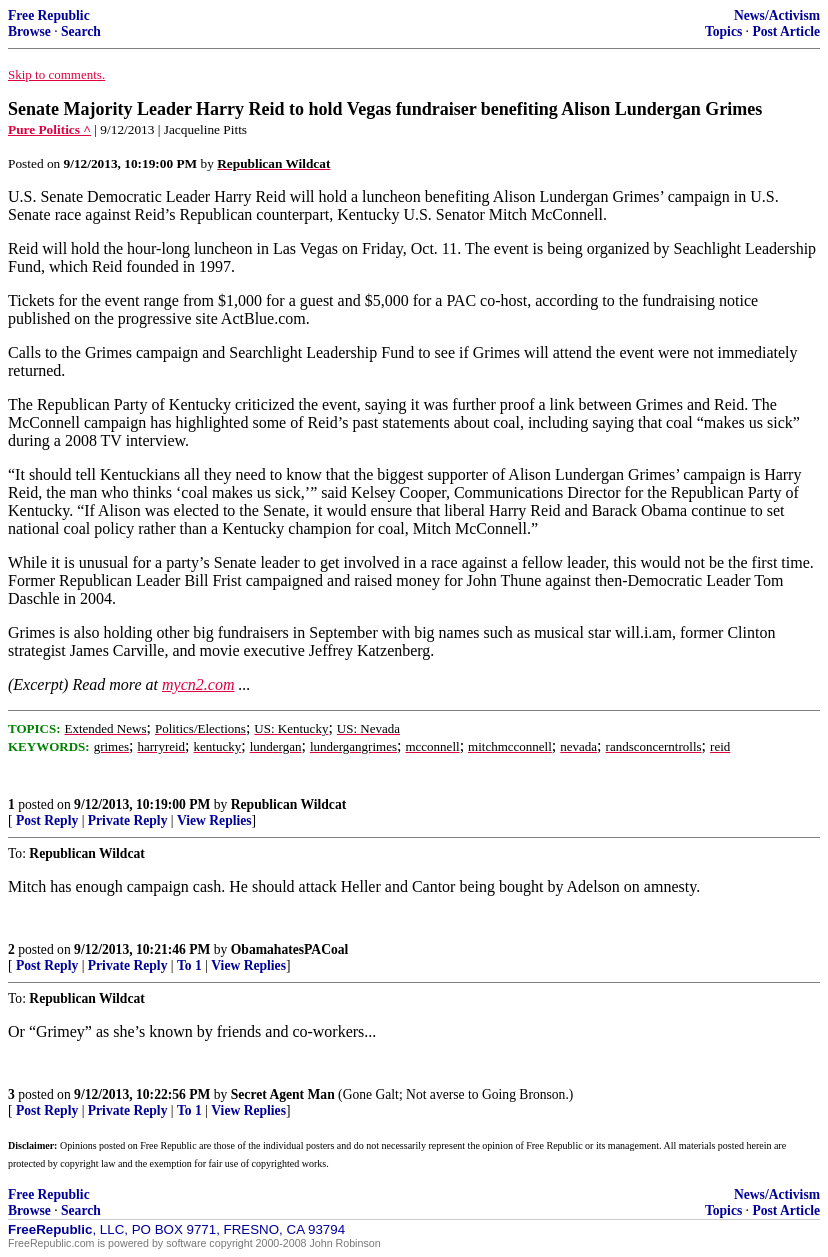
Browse (29, 31)
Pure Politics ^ (49, 129)
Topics (723, 31)
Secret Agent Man (283, 1094)
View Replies (214, 820)
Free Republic (49, 15)
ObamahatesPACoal (290, 949)
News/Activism (777, 15)
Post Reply (47, 820)
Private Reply (128, 820)
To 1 (189, 965)
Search (81, 31)
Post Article (786, 31)
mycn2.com (198, 684)
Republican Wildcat (288, 804)
